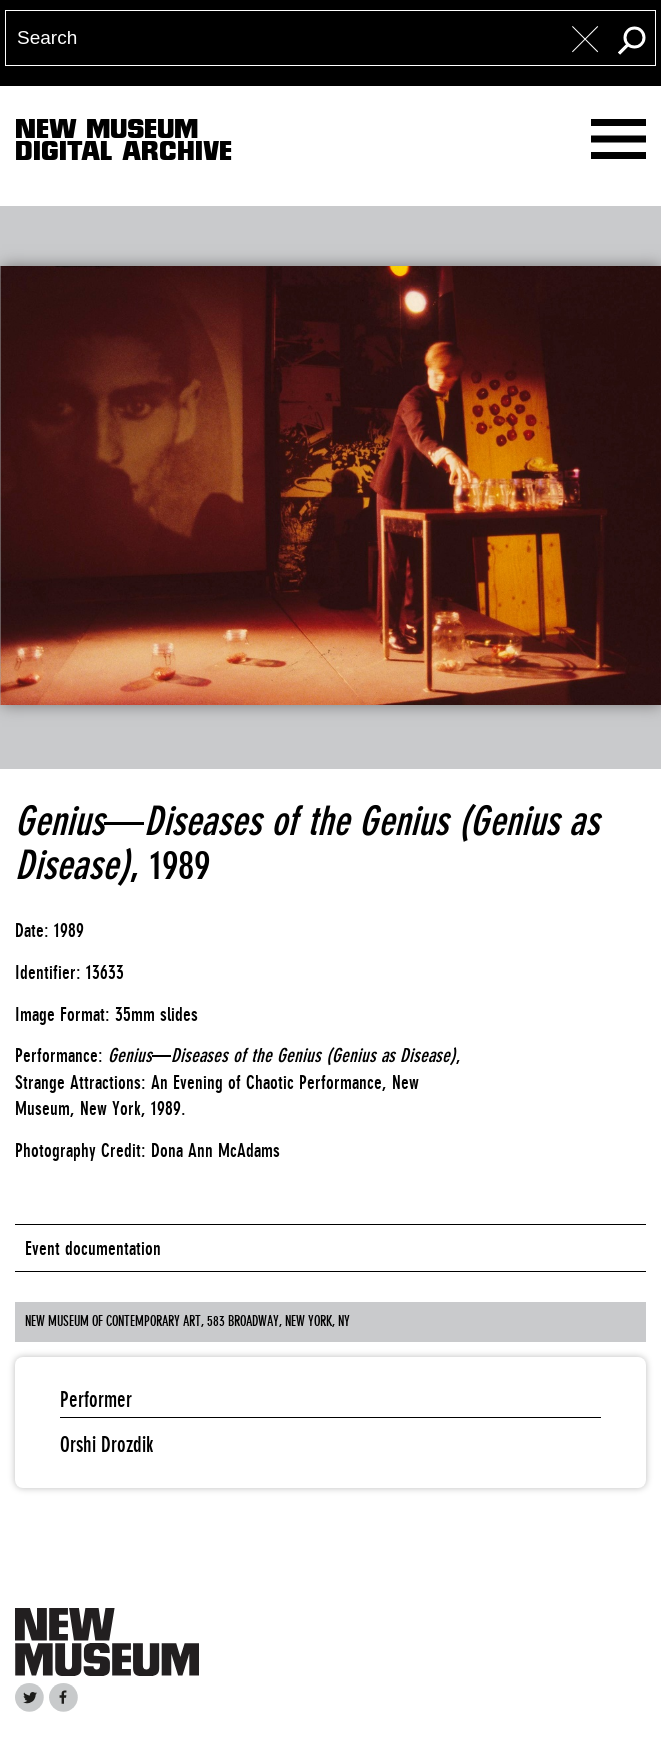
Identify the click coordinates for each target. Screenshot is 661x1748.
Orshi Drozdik (106, 1444)
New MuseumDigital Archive (123, 144)
